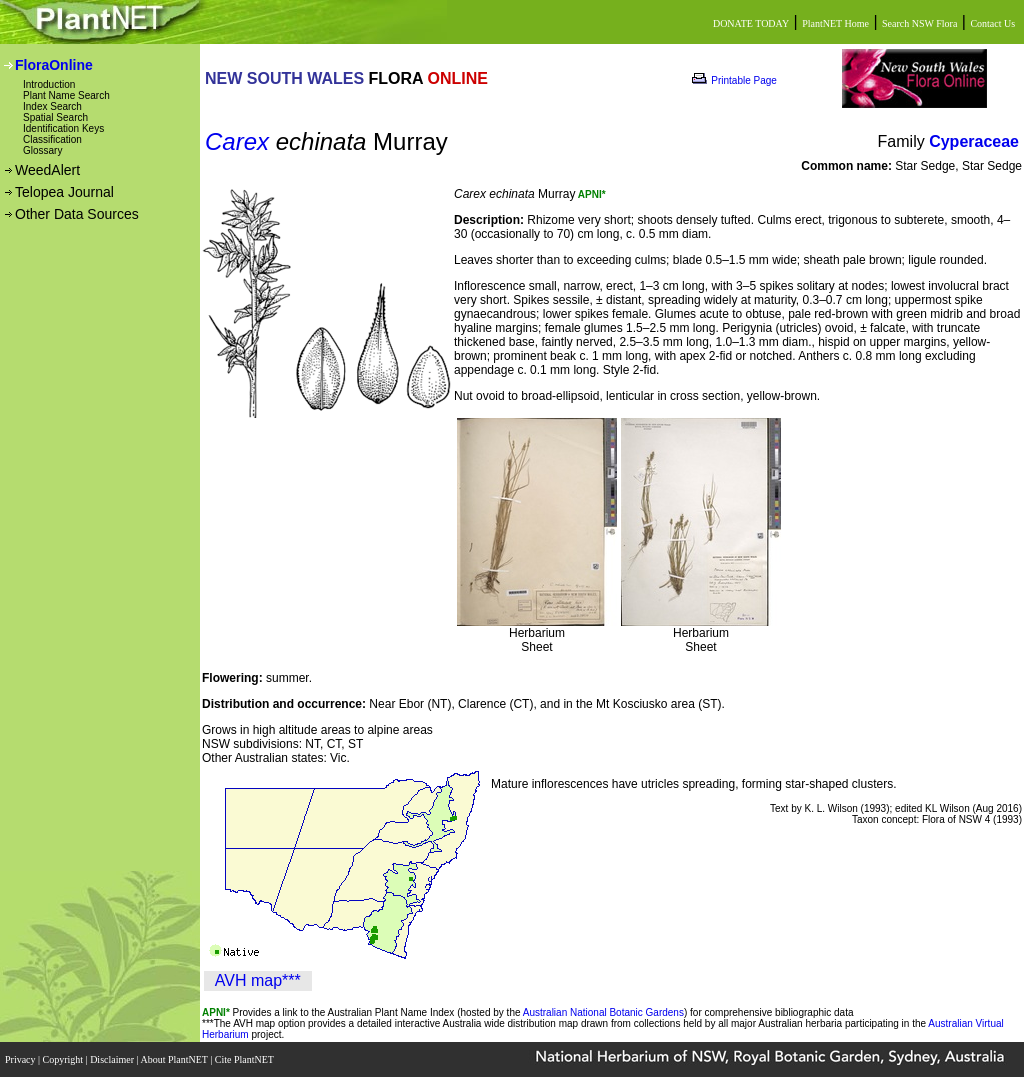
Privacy (21, 1059)
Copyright (64, 1059)
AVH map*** (258, 980)
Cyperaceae (974, 141)
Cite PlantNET (245, 1059)
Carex (237, 141)
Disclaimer (113, 1059)
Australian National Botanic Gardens (603, 1012)
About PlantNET (175, 1059)
